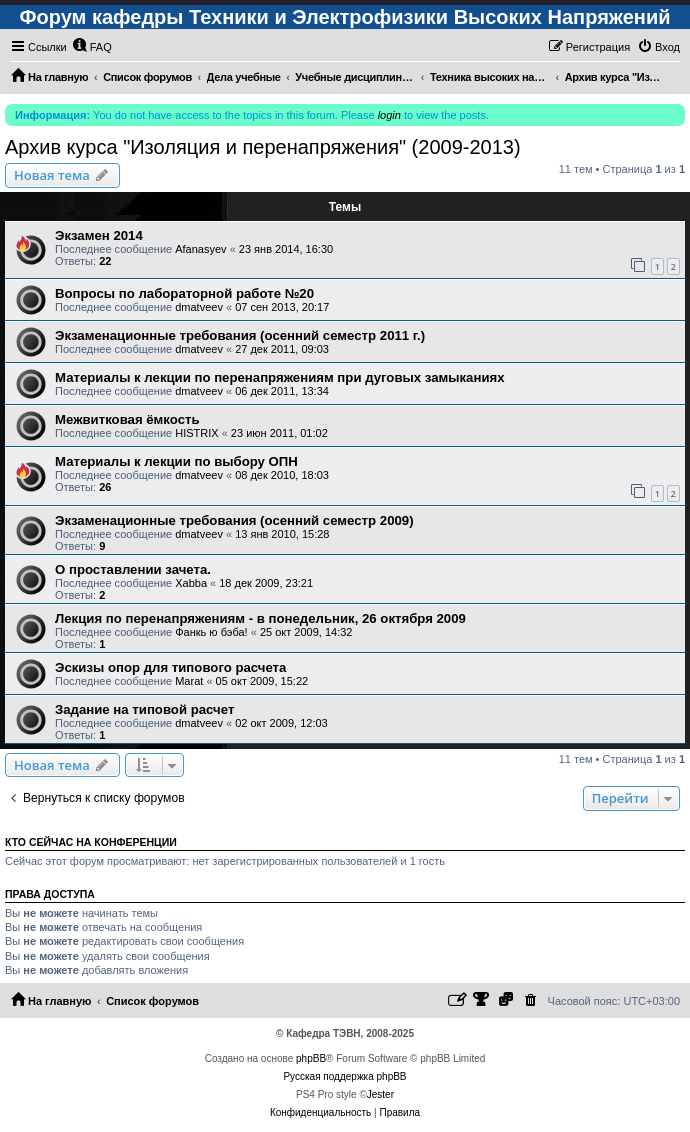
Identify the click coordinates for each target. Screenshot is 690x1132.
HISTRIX (196, 433)
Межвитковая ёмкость (127, 419)
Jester (380, 1094)
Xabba (191, 583)
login (389, 115)
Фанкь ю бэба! (211, 632)
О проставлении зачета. (133, 569)
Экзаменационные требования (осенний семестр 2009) (234, 520)
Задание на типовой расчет (144, 709)
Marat (189, 681)
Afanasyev (200, 249)
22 (105, 261)
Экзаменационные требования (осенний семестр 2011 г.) (240, 335)
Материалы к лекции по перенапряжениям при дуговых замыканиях (280, 377)
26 (105, 487)
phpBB (311, 1058)
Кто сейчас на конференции (91, 842)
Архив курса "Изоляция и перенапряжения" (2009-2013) (263, 147)
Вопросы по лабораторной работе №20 (184, 293)
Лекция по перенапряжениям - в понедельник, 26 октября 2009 (260, 618)
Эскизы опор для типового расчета (170, 667)
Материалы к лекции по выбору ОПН (176, 461)
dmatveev (199, 307)
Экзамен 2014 (99, 235)
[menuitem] (92, 47)
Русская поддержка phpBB (344, 1076)
